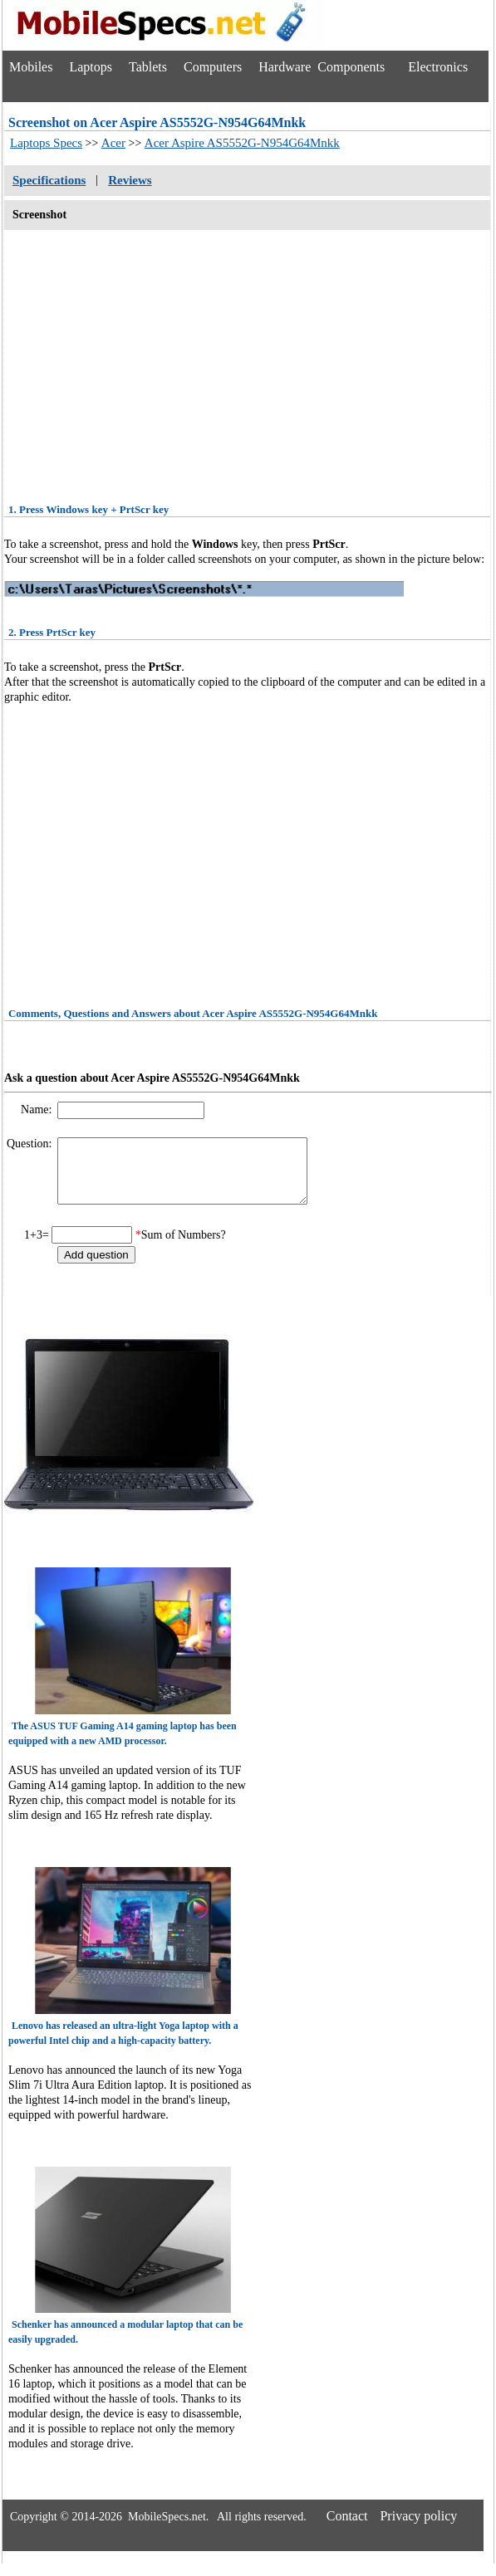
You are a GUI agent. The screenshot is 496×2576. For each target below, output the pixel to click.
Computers (213, 67)
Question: (31, 1143)
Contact (347, 2528)
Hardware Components (321, 67)
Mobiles (30, 67)
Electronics (438, 67)
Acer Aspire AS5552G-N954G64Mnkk (242, 142)
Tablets (148, 67)
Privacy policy (418, 2528)
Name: (38, 1109)
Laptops (90, 67)
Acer (113, 142)
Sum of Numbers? (183, 1247)
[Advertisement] (247, 361)
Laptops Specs (46, 142)
